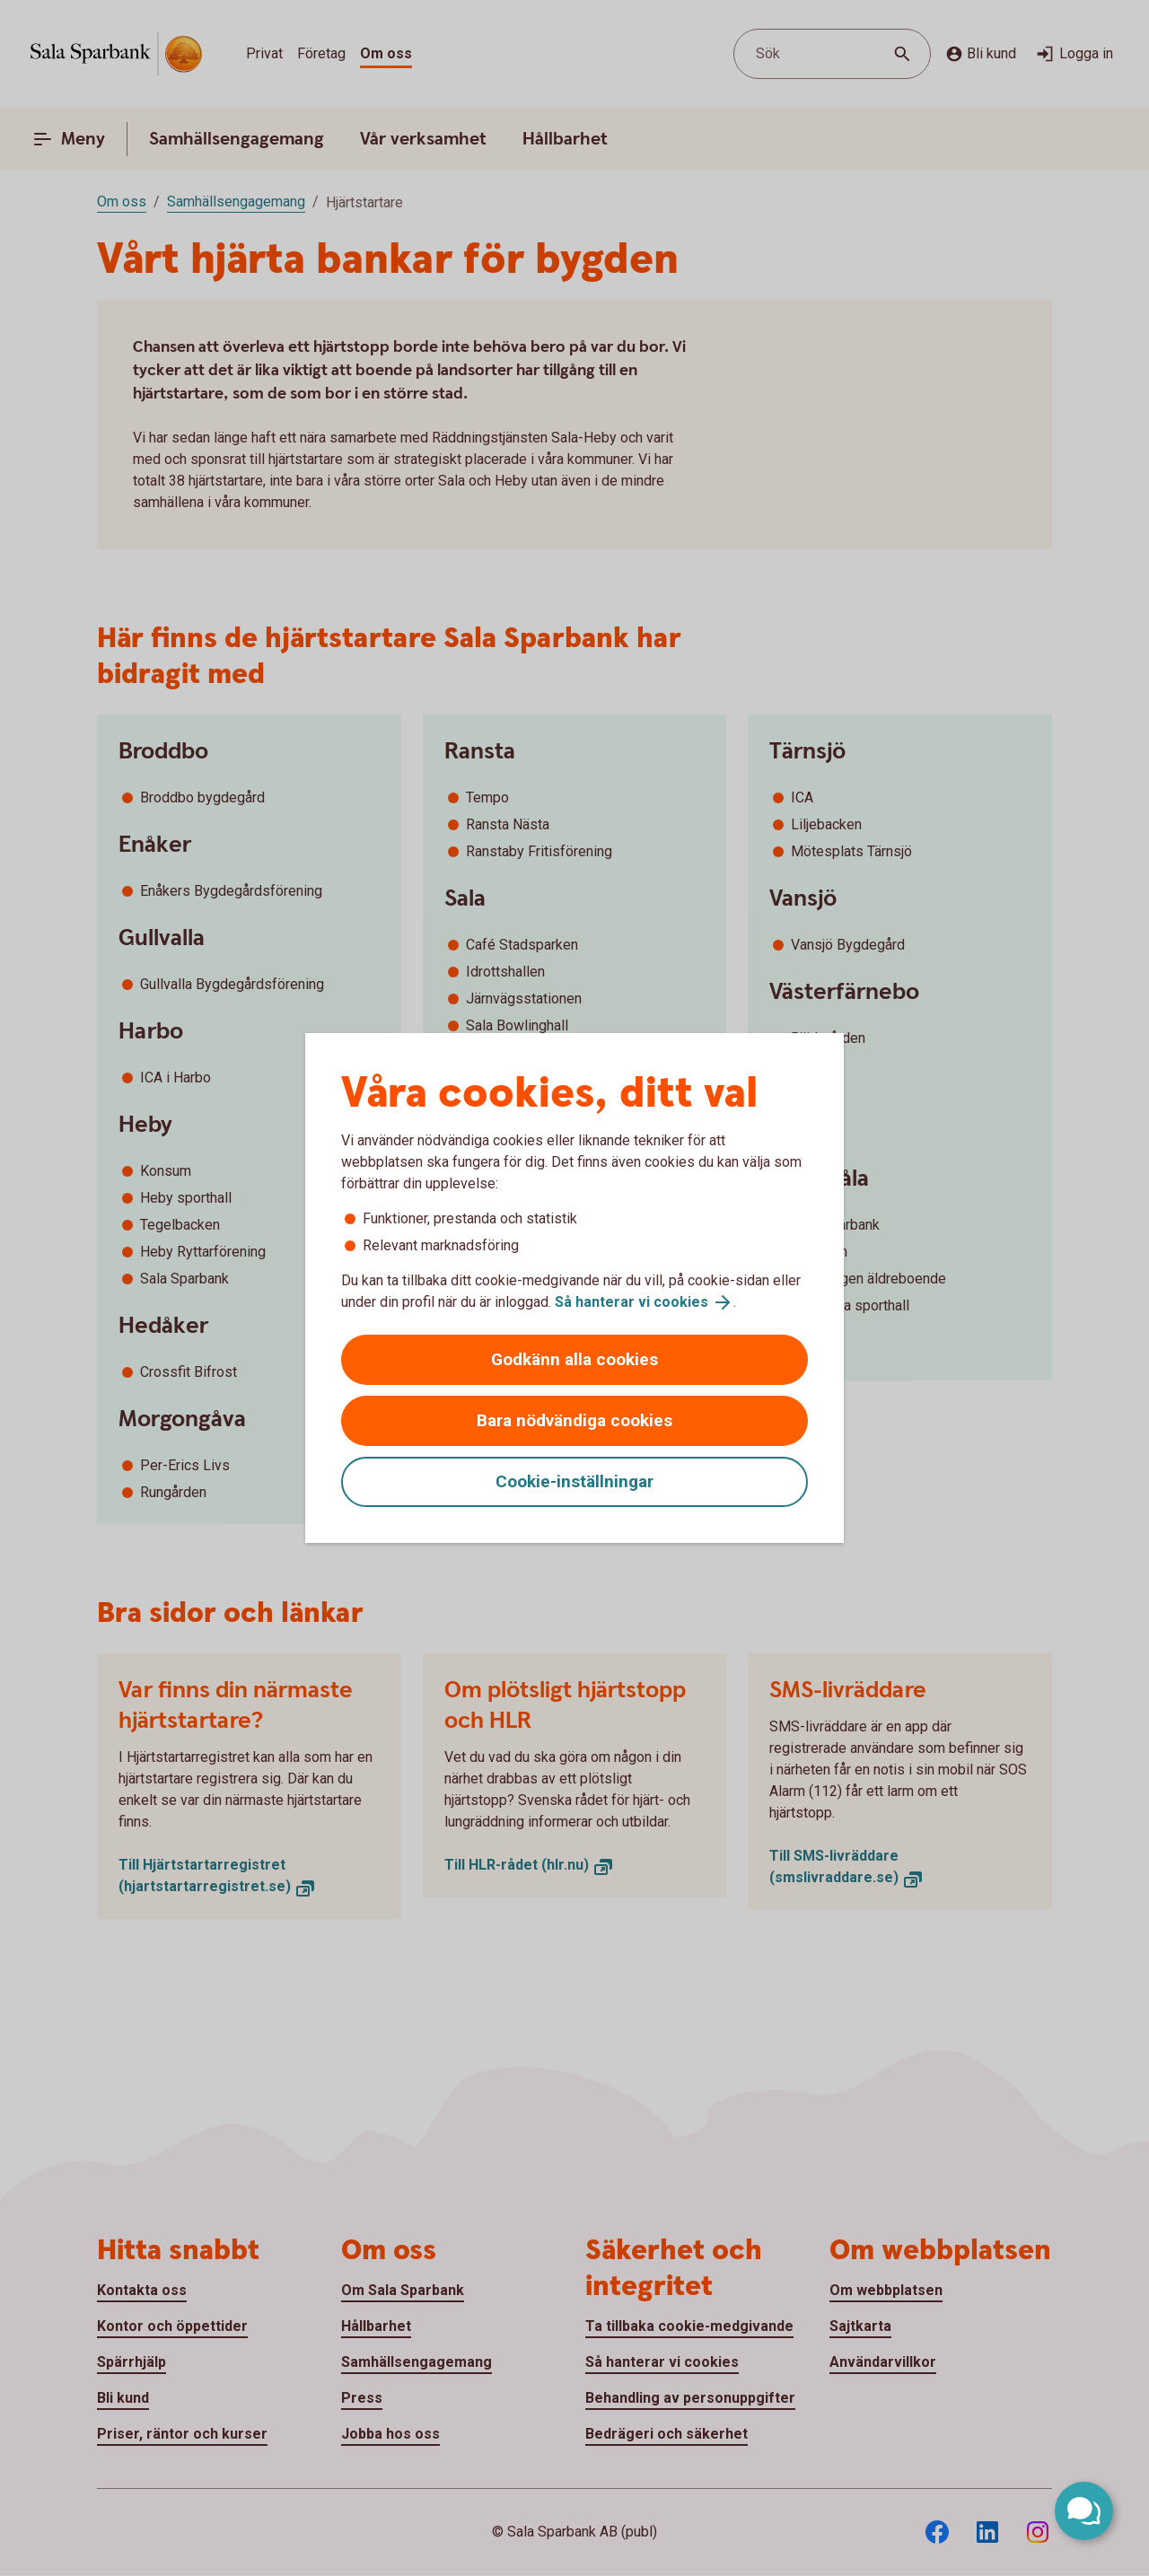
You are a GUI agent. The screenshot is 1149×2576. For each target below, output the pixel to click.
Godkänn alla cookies (574, 1359)
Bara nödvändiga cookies (574, 1420)
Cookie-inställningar (574, 1481)
